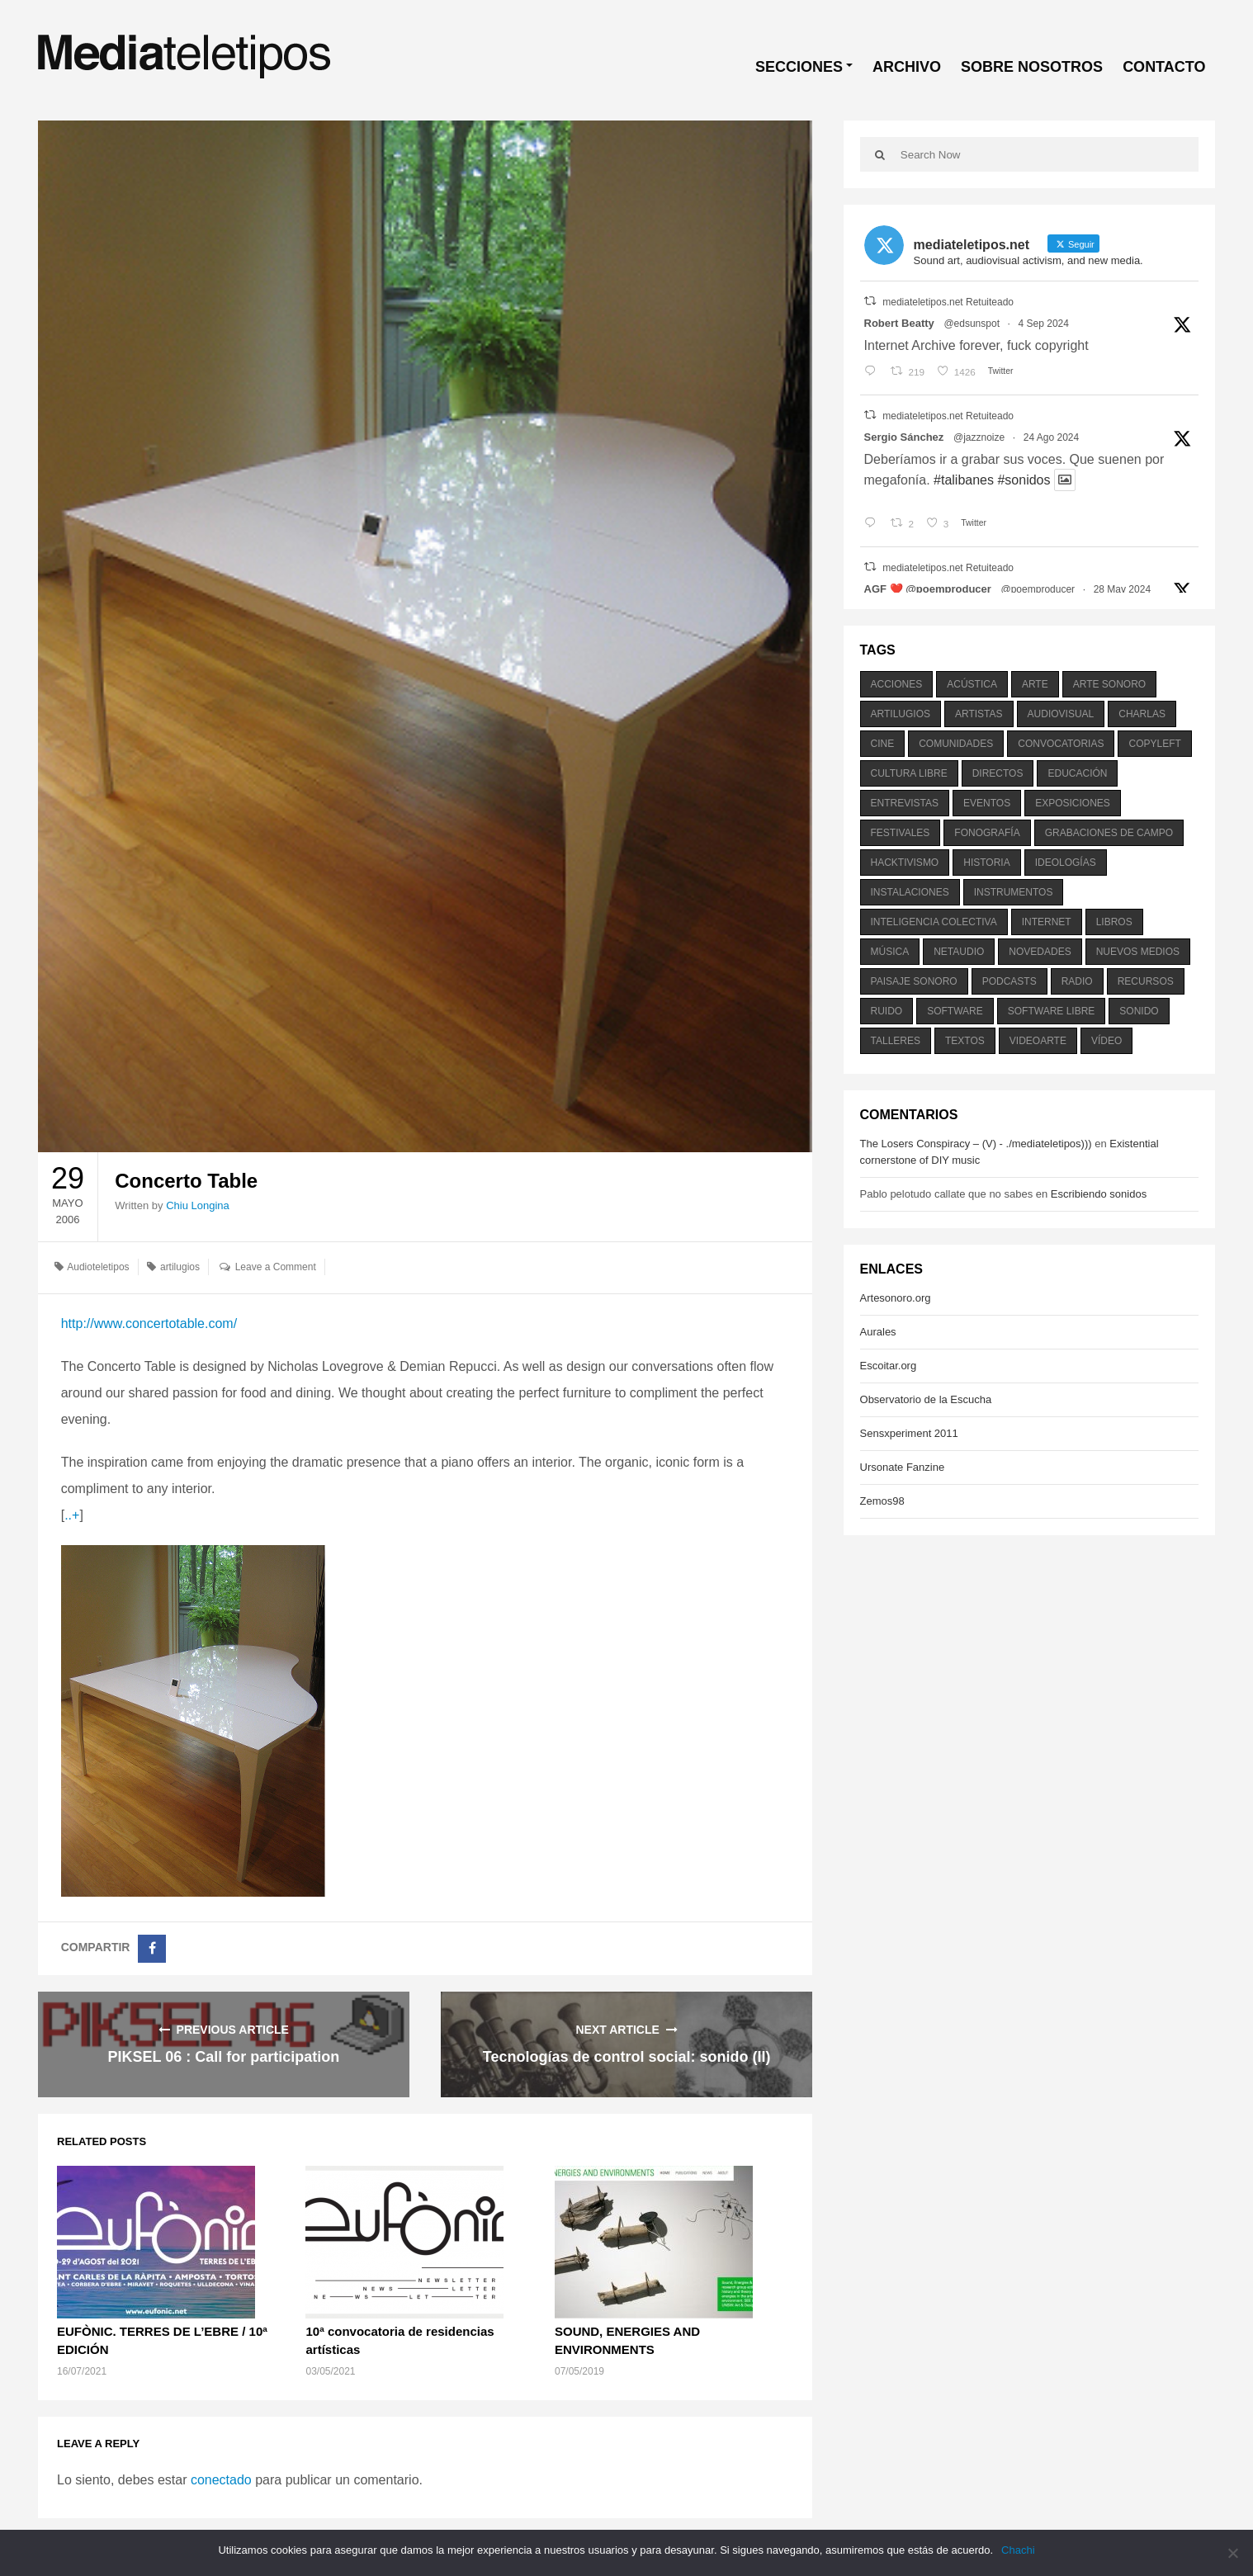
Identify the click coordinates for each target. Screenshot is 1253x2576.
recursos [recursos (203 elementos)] (1146, 981)
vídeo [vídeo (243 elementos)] (1106, 1041)
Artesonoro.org (895, 1298)
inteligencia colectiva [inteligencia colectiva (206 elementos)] (934, 922)
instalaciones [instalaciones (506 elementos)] (910, 892)
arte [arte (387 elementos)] (1035, 684)
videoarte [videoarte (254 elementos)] (1037, 1041)
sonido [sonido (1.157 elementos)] (1138, 1011)
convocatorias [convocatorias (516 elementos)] (1061, 743)
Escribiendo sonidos (1099, 1194)
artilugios (180, 1267)
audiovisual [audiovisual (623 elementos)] (1061, 714)
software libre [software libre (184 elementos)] (1051, 1011)
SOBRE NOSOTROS (1032, 67)
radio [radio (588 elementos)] (1077, 981)
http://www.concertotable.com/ (149, 1323)
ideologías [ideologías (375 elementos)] (1065, 862)
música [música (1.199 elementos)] (890, 951)
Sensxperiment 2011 (909, 1433)
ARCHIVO (906, 67)
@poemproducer (1038, 589)
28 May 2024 (1122, 589)
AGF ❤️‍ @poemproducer (927, 589)
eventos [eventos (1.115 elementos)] (986, 803)
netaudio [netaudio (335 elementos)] (959, 951)
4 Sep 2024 (1044, 323)
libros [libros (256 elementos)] (1114, 922)
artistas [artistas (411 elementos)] (979, 714)
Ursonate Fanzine (902, 1467)
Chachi (1017, 2550)
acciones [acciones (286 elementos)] (897, 684)
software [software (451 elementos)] (955, 1011)
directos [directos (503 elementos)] (998, 773)
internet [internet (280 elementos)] (1046, 922)
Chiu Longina (197, 1205)
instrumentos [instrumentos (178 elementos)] (1013, 892)
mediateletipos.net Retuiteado (948, 302)
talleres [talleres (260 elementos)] (895, 1041)
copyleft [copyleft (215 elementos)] (1154, 743)
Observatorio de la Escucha (926, 1399)
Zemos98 (882, 1501)
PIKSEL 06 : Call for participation (224, 2057)
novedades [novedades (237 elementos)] (1040, 951)
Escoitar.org (888, 1365)
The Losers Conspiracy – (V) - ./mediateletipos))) (976, 1143)
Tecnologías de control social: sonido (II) (627, 2057)
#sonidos (1023, 480)
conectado (221, 2480)
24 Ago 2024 (1051, 437)
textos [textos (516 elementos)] (965, 1041)
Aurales (878, 1332)
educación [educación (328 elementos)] (1077, 773)
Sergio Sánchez (904, 437)
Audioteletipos (98, 1267)
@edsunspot (971, 323)
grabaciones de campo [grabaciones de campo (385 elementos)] (1109, 833)
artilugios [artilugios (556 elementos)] (900, 714)
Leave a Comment (275, 1267)
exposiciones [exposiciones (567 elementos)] (1072, 803)
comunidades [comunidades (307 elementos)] (956, 743)
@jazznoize (979, 437)
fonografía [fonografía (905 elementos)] (986, 833)
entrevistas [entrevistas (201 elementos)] (905, 803)
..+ (71, 1515)
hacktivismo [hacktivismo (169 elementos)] (905, 862)
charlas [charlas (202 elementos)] (1142, 714)
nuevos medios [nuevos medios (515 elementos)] (1138, 951)
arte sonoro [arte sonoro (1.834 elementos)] (1109, 684)
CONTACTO (1164, 67)
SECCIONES (799, 67)
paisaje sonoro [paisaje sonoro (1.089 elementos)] (914, 981)
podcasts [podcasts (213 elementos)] (1009, 981)
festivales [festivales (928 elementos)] (900, 833)
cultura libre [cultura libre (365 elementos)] (909, 773)
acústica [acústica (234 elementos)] (972, 684)
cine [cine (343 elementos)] (883, 743)
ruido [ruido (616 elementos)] (887, 1011)
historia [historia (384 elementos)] (986, 862)
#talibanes (964, 480)
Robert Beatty (899, 323)
